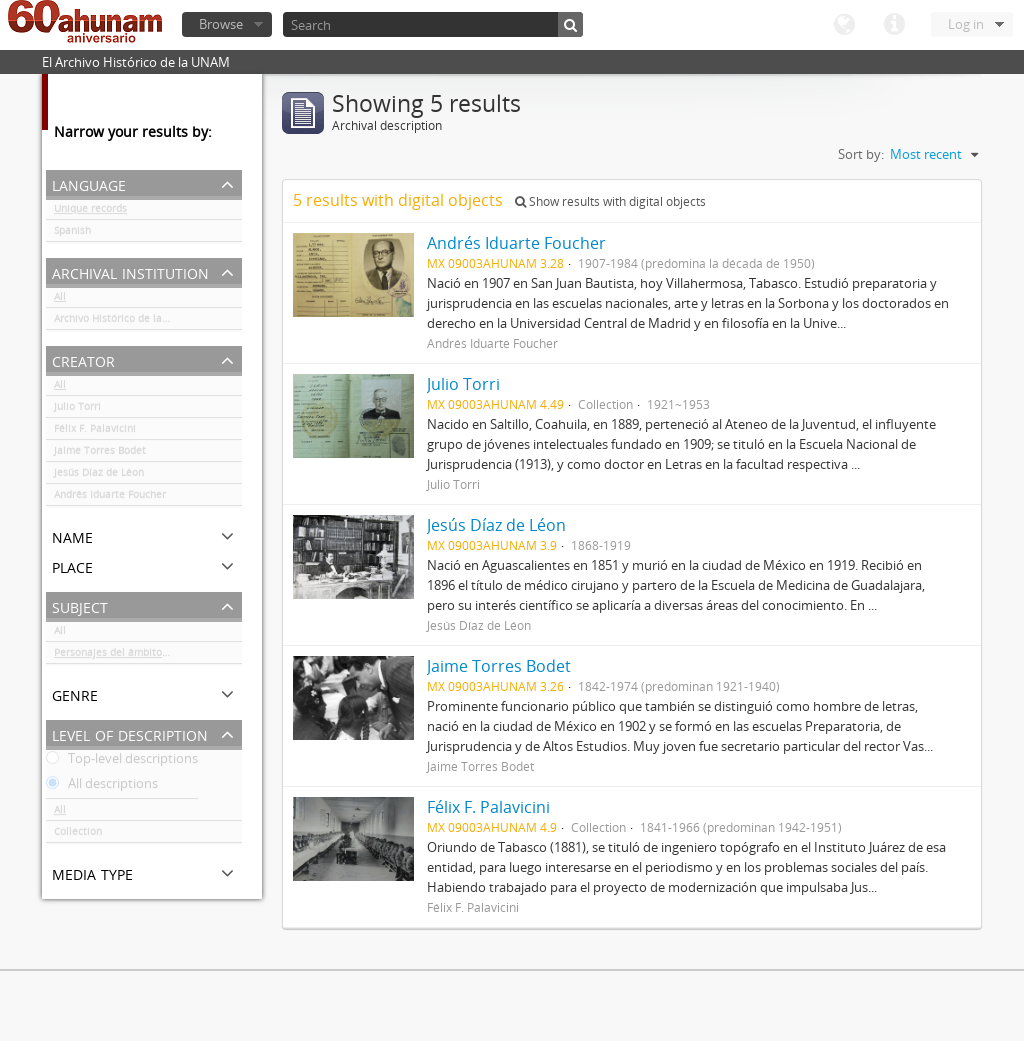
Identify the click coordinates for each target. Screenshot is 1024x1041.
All (60, 300)
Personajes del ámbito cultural (128, 656)
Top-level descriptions (122, 762)
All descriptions (102, 787)
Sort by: (861, 154)
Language (844, 25)
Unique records (90, 212)
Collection (78, 835)
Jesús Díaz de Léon (99, 476)
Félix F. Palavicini (95, 432)
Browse (221, 24)
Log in (966, 24)
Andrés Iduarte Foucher (110, 498)
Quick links (894, 25)
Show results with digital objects (610, 201)
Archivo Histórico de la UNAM (124, 322)
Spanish (72, 234)
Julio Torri (77, 410)
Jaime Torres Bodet (100, 454)
